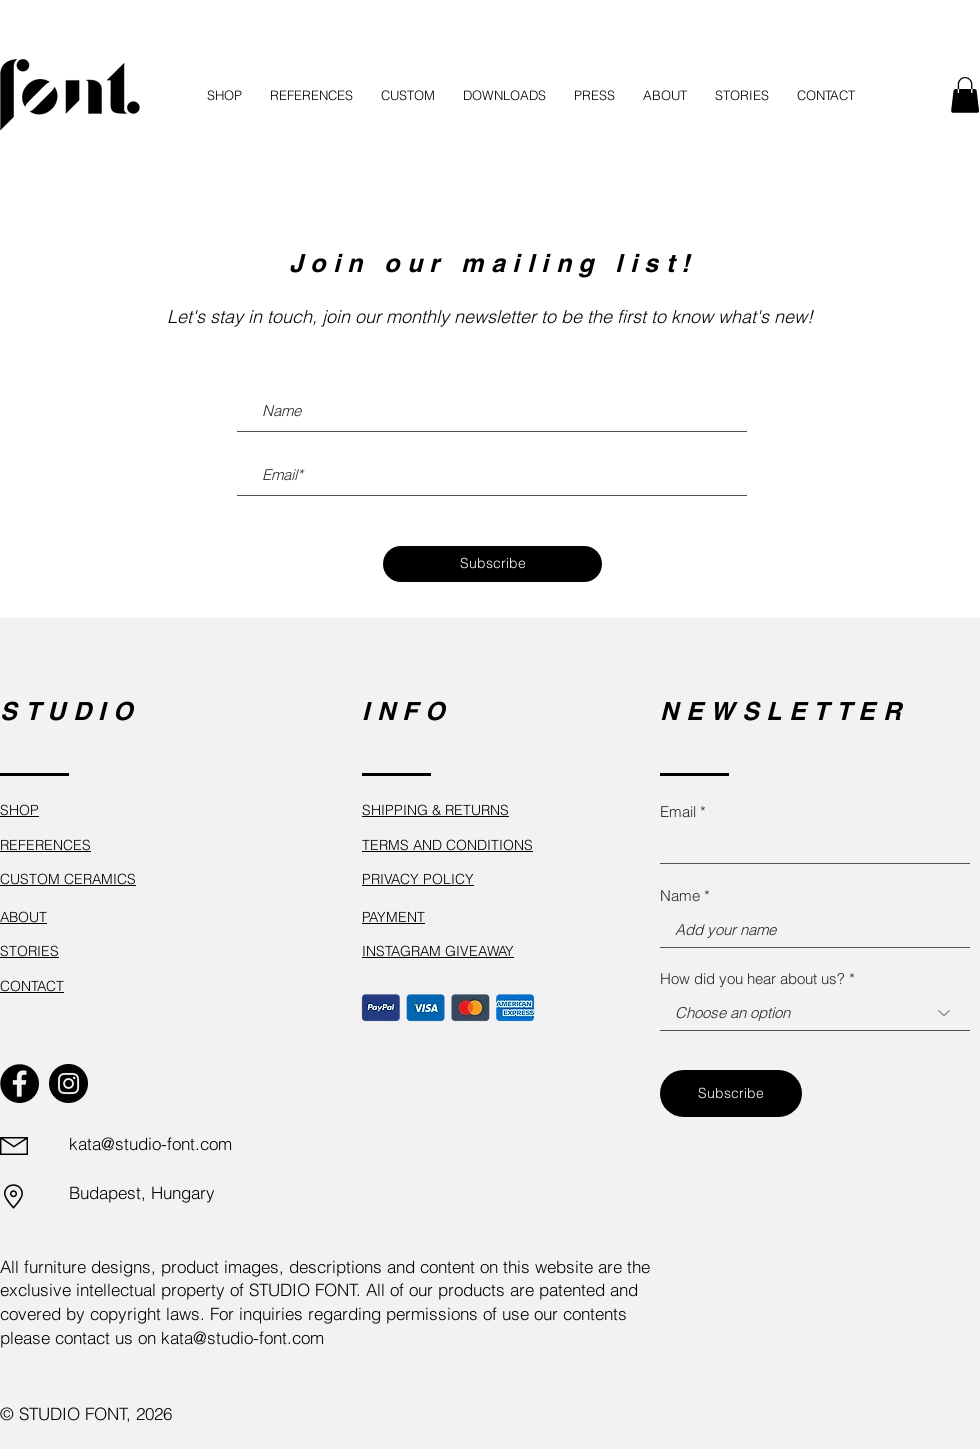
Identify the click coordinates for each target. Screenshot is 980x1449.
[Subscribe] (492, 564)
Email (678, 811)
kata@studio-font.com (150, 1143)
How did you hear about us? (752, 978)
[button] (965, 95)
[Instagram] (68, 1083)
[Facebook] (19, 1083)
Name (680, 895)
